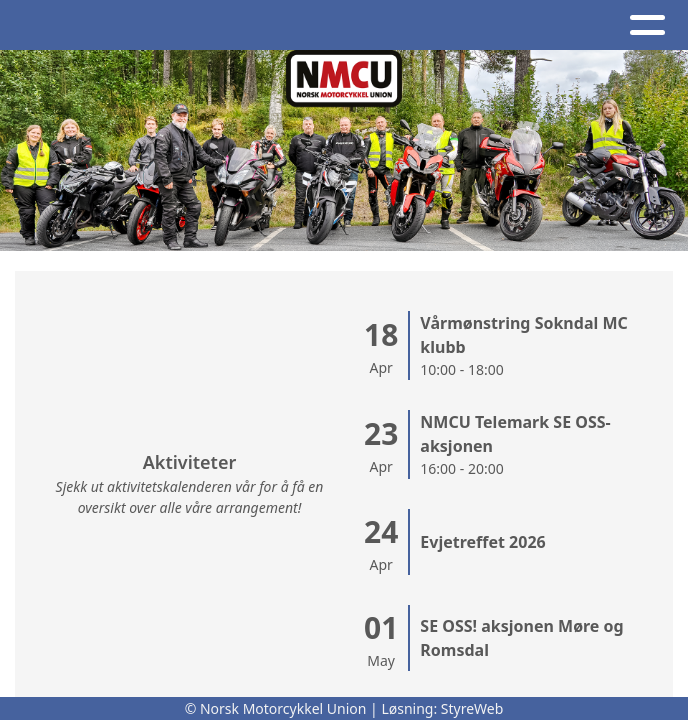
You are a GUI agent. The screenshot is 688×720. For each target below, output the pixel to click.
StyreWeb (472, 708)
